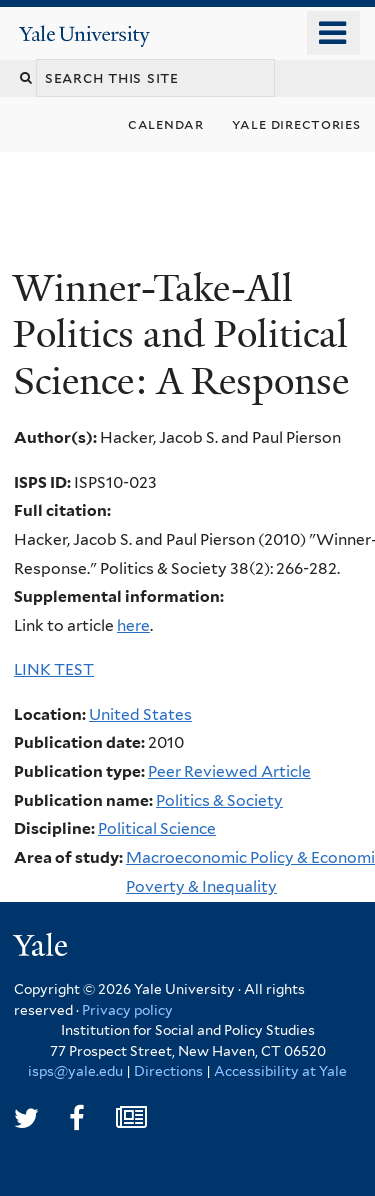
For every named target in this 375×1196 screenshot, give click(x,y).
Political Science (157, 828)
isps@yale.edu (75, 1071)
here (133, 625)
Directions (168, 1071)
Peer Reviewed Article (229, 771)
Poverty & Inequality (201, 886)
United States (140, 714)
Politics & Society (219, 800)
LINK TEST (54, 669)
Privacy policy (127, 1010)
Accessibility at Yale (280, 1071)
